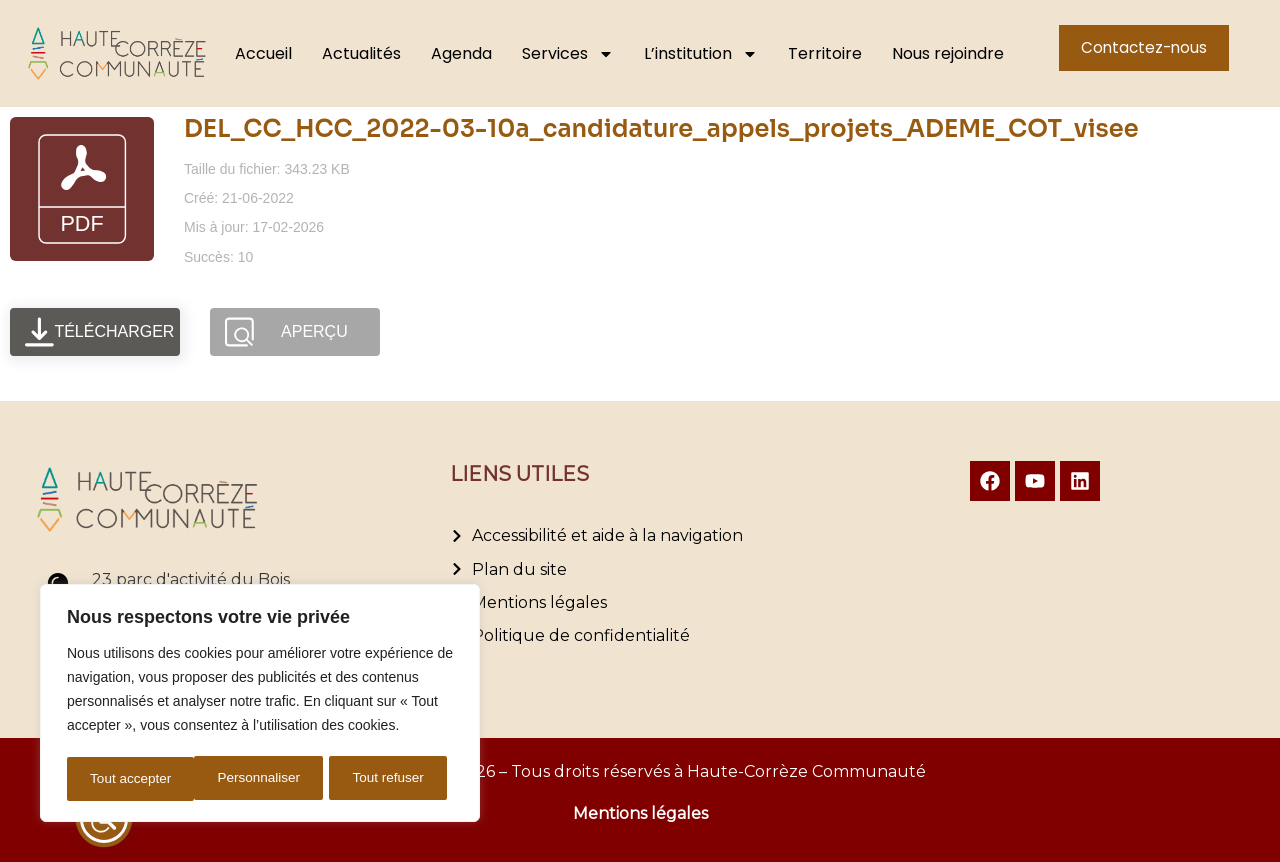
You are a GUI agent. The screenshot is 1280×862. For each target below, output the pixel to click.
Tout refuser (261, 779)
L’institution (701, 54)
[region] (260, 705)
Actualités (361, 53)
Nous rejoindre (948, 53)
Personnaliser (131, 779)
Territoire (825, 53)
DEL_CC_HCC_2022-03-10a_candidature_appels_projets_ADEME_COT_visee (661, 129)
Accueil (263, 53)
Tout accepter (390, 779)
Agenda (461, 53)
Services (568, 54)
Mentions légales (640, 813)
